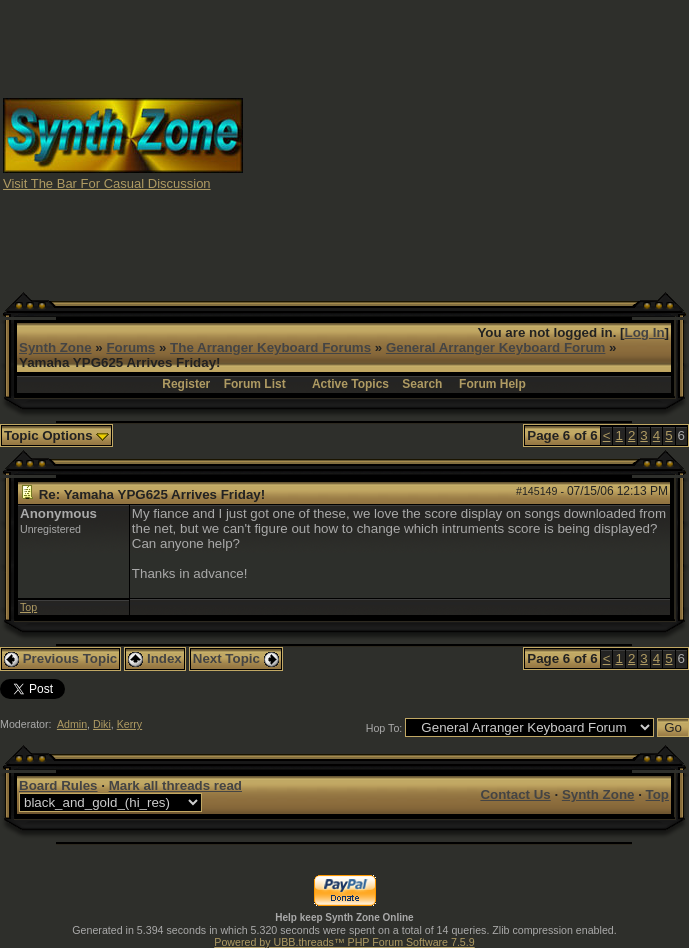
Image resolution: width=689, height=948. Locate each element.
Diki (102, 724)
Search (422, 384)
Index (155, 658)
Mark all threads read (175, 785)
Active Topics (350, 384)
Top (28, 607)
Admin (72, 724)
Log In (645, 332)
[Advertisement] (466, 143)
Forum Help (492, 384)
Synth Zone (55, 347)
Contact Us (515, 794)
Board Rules (58, 785)
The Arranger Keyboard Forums (270, 347)
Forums (130, 347)
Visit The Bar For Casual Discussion (107, 183)
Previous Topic (60, 658)
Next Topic (236, 658)
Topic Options (56, 435)
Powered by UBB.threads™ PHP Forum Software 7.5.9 (344, 942)
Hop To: (384, 728)
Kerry (129, 724)
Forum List (255, 384)
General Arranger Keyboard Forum (495, 347)
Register (186, 384)
